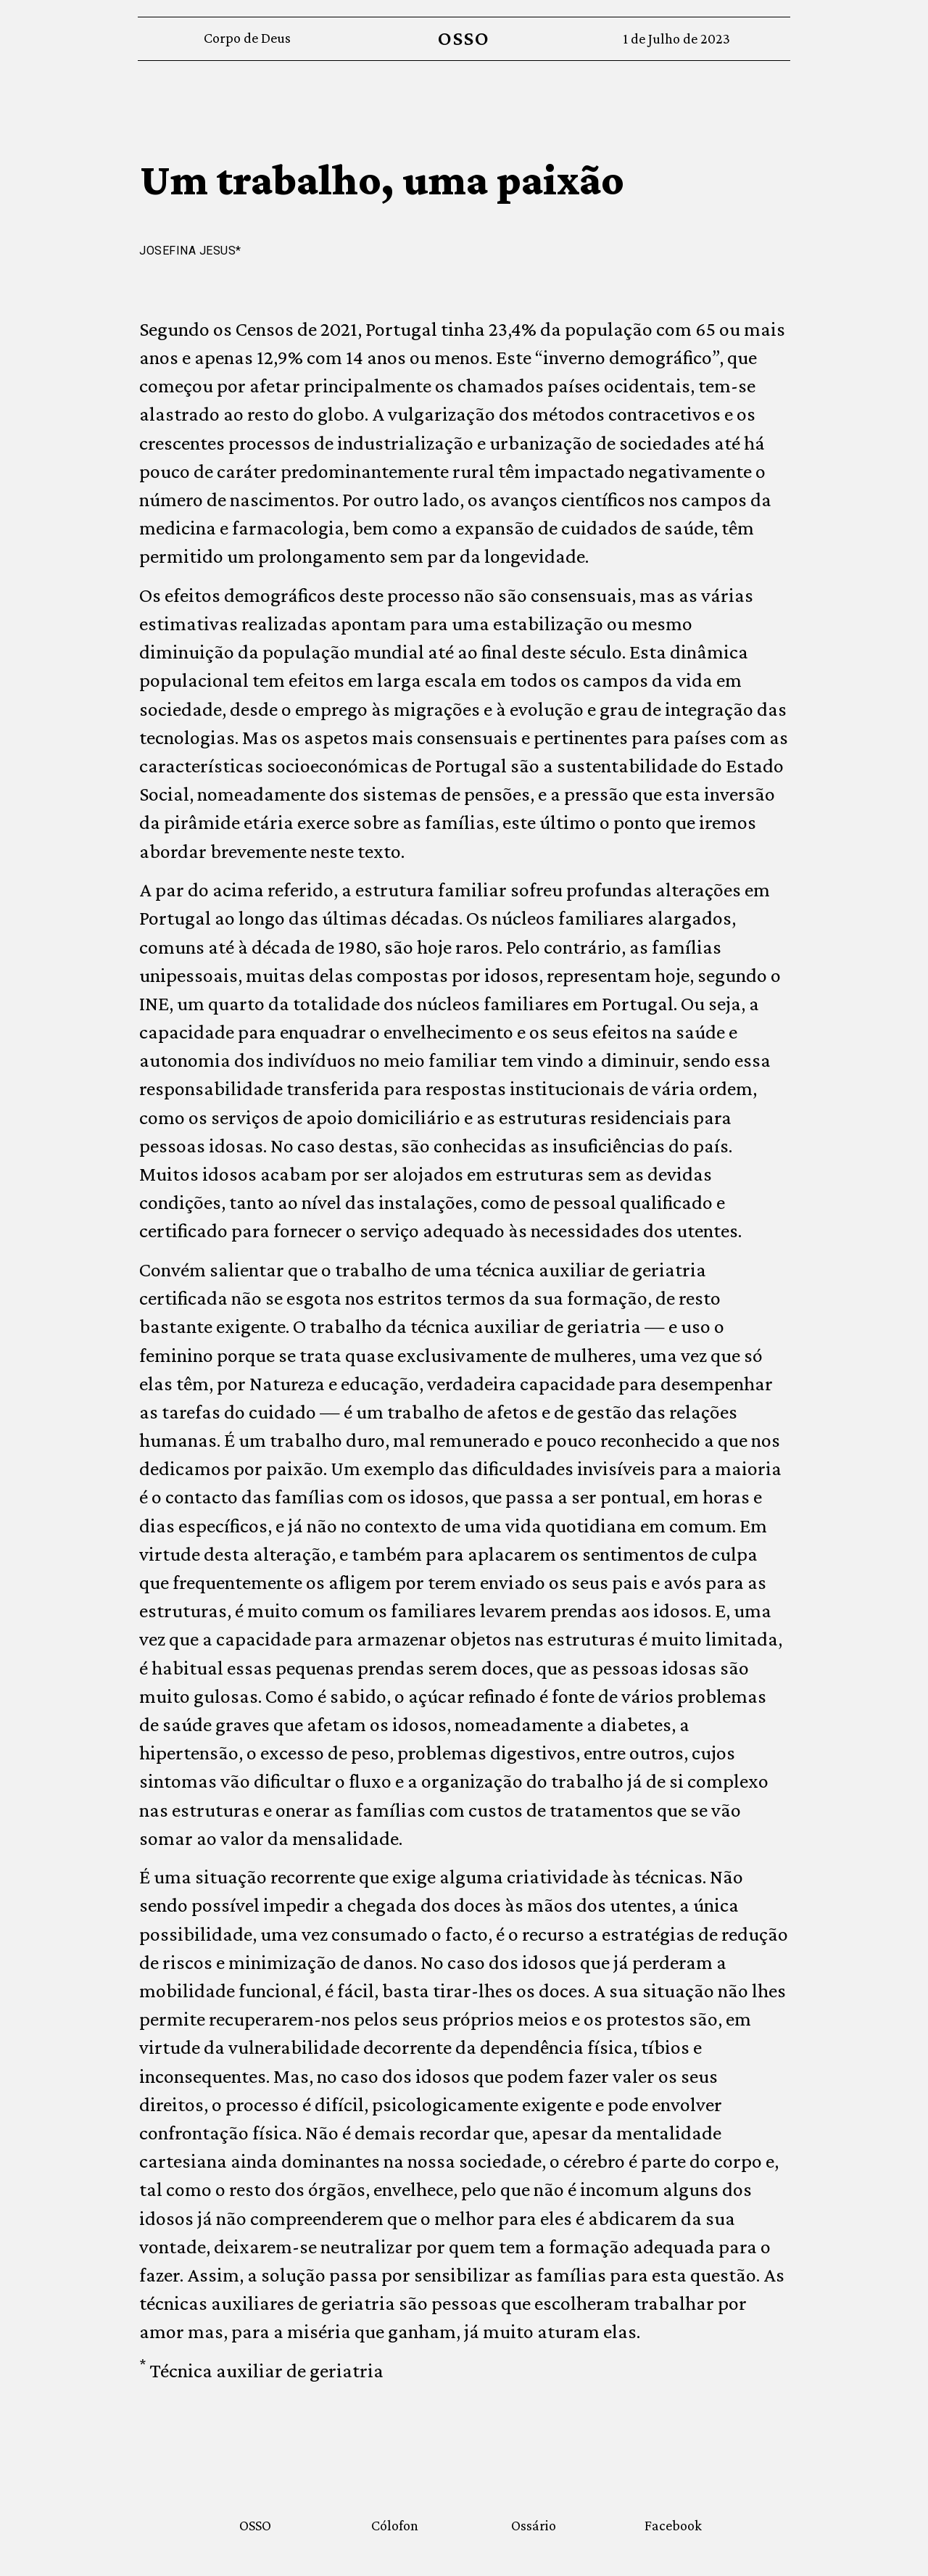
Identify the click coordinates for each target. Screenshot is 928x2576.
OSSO (463, 38)
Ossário (533, 2525)
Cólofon (394, 2525)
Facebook (673, 2525)
